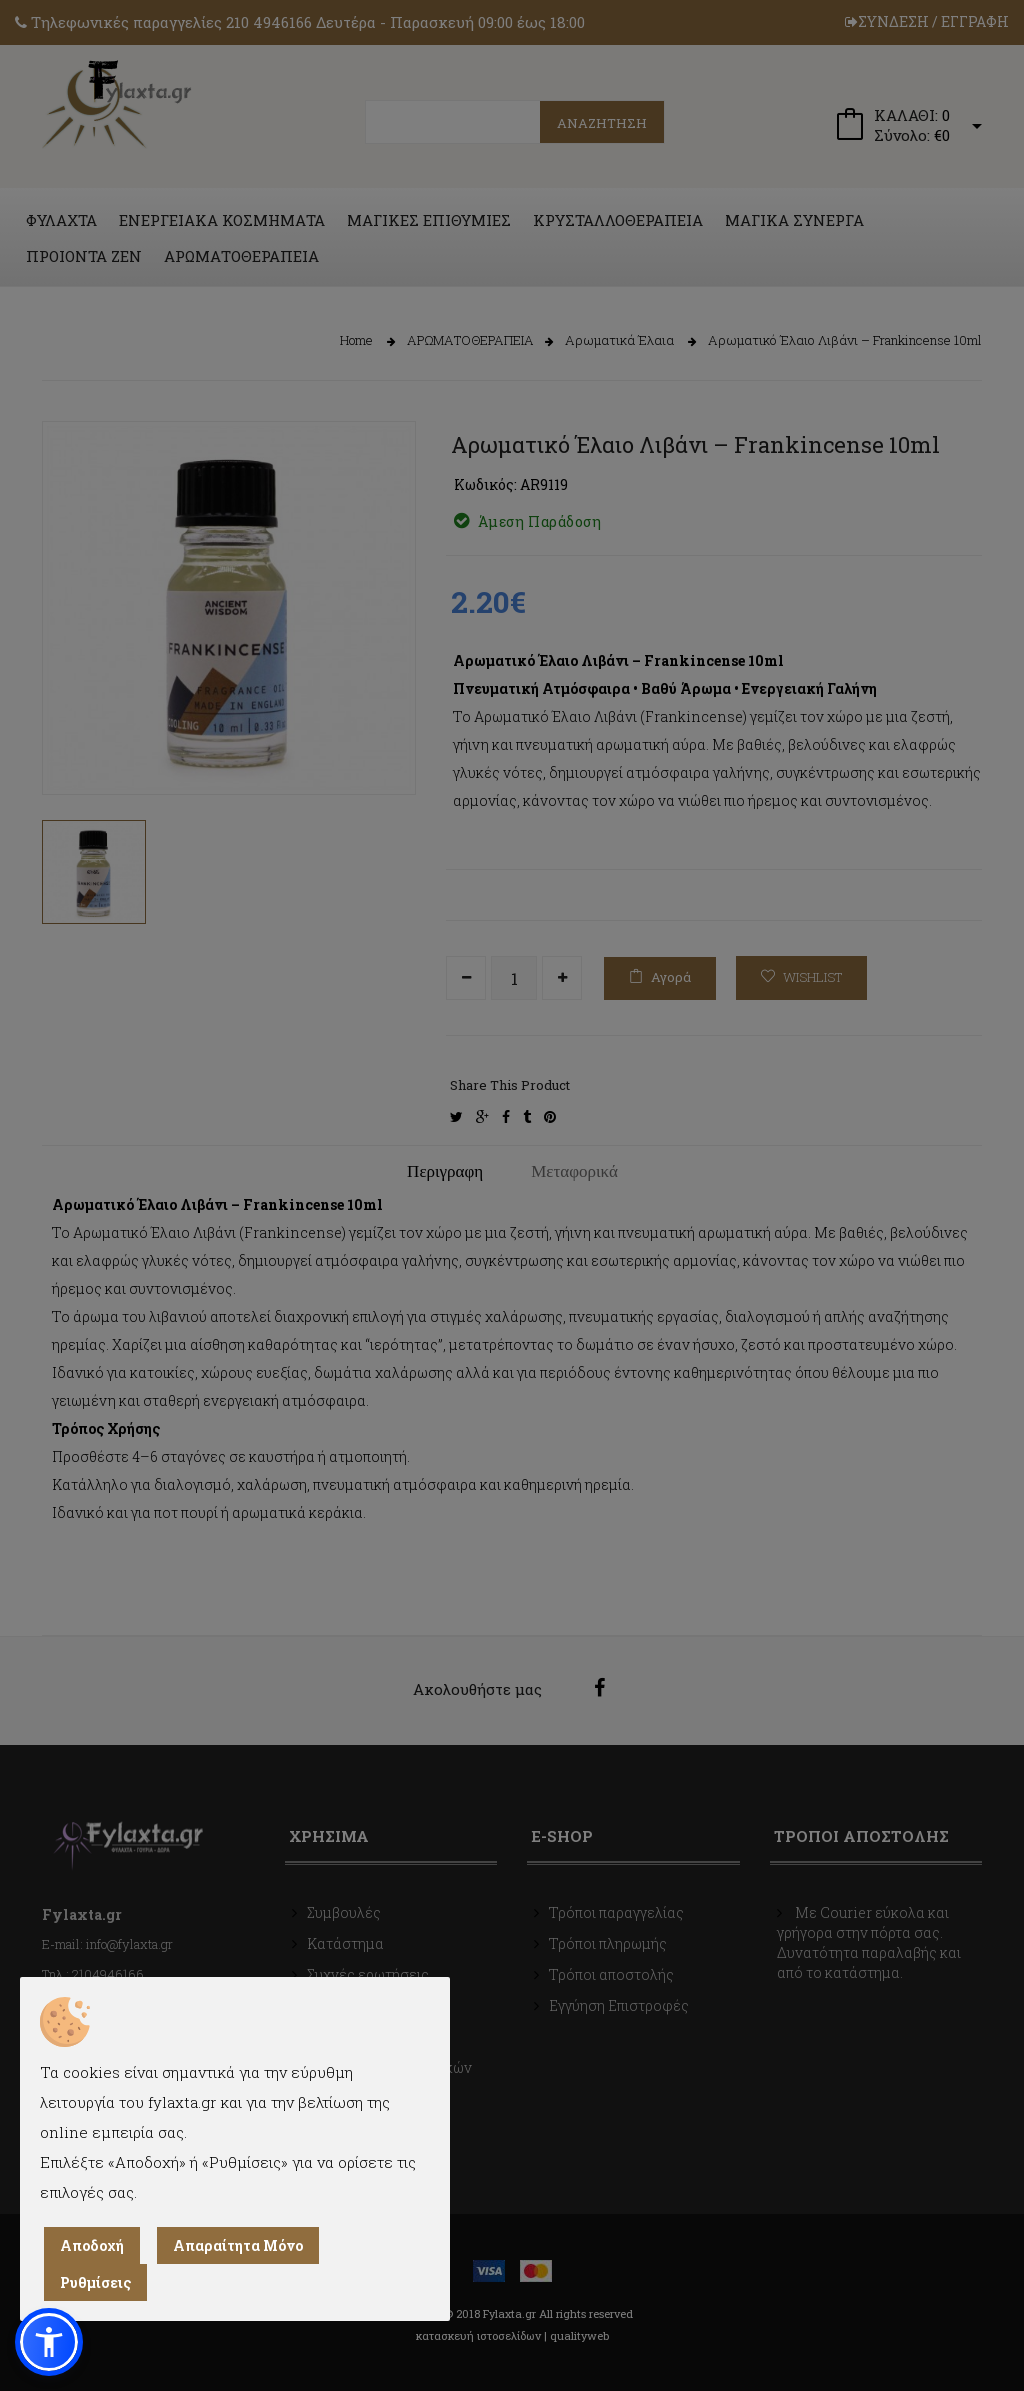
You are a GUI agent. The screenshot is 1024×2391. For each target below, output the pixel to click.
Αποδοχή (92, 2245)
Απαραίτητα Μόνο (238, 2245)
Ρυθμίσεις (95, 2282)
